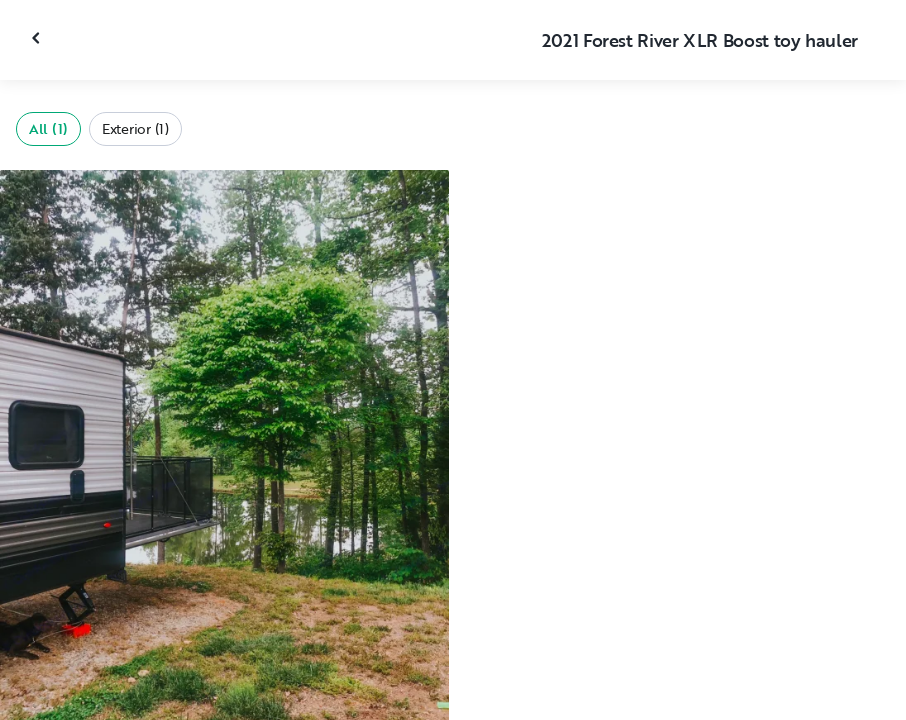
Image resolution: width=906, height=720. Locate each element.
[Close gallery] (38, 38)
